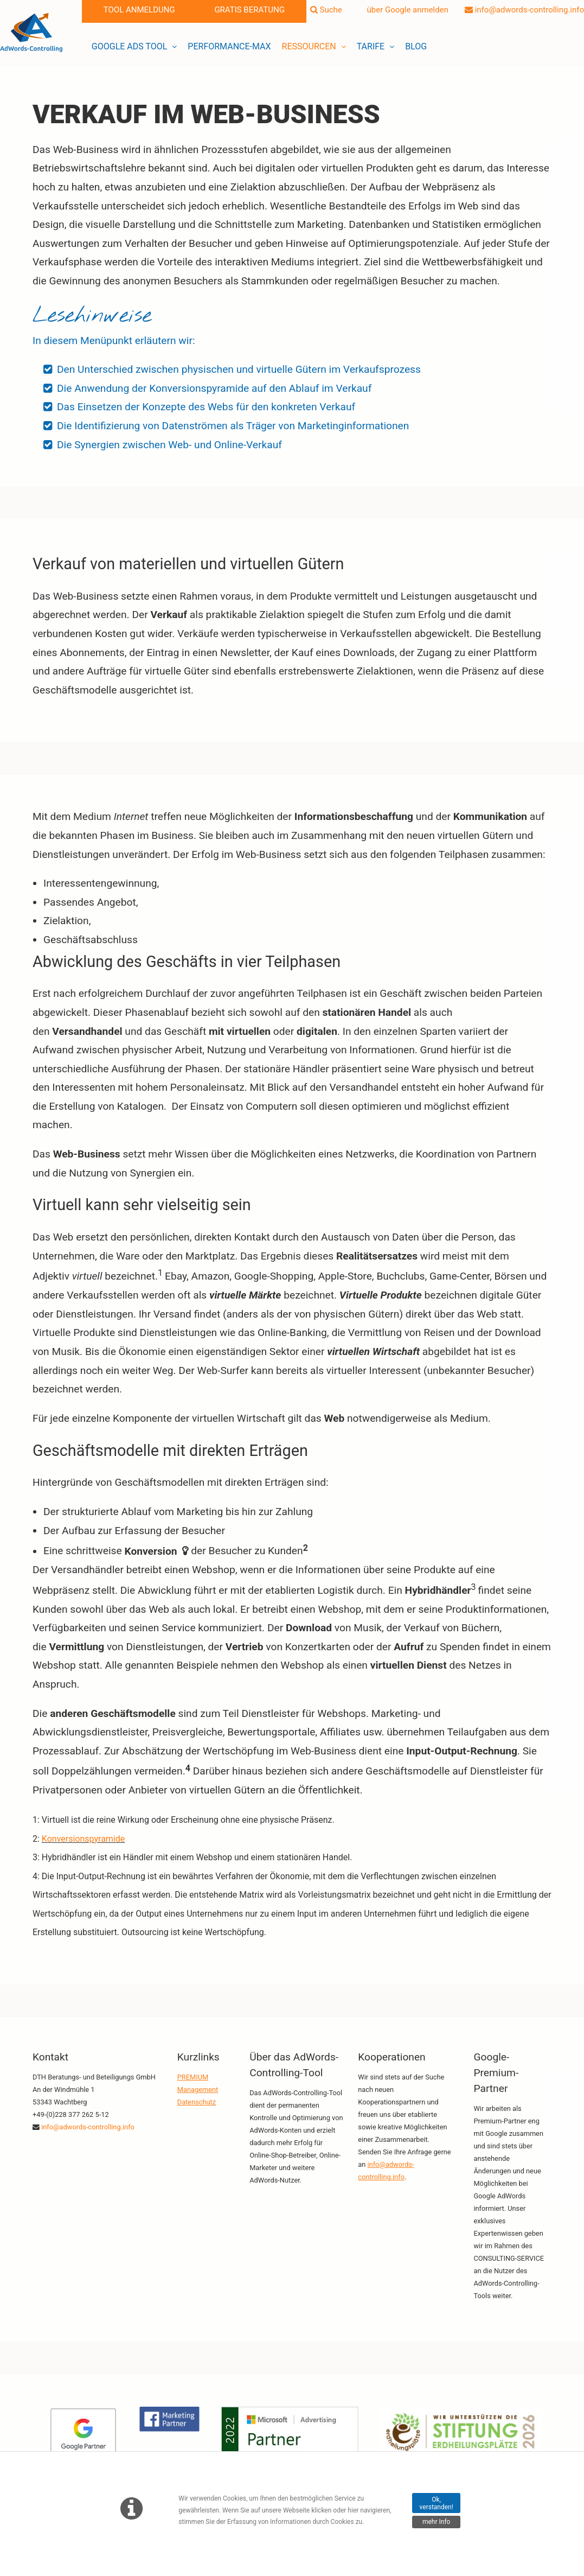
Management (197, 2089)
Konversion (151, 1551)
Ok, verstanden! (436, 2503)
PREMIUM (192, 2077)
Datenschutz (196, 2102)
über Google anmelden (403, 10)
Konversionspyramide (83, 1839)
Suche (326, 10)
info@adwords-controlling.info (524, 10)
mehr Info (436, 2522)
